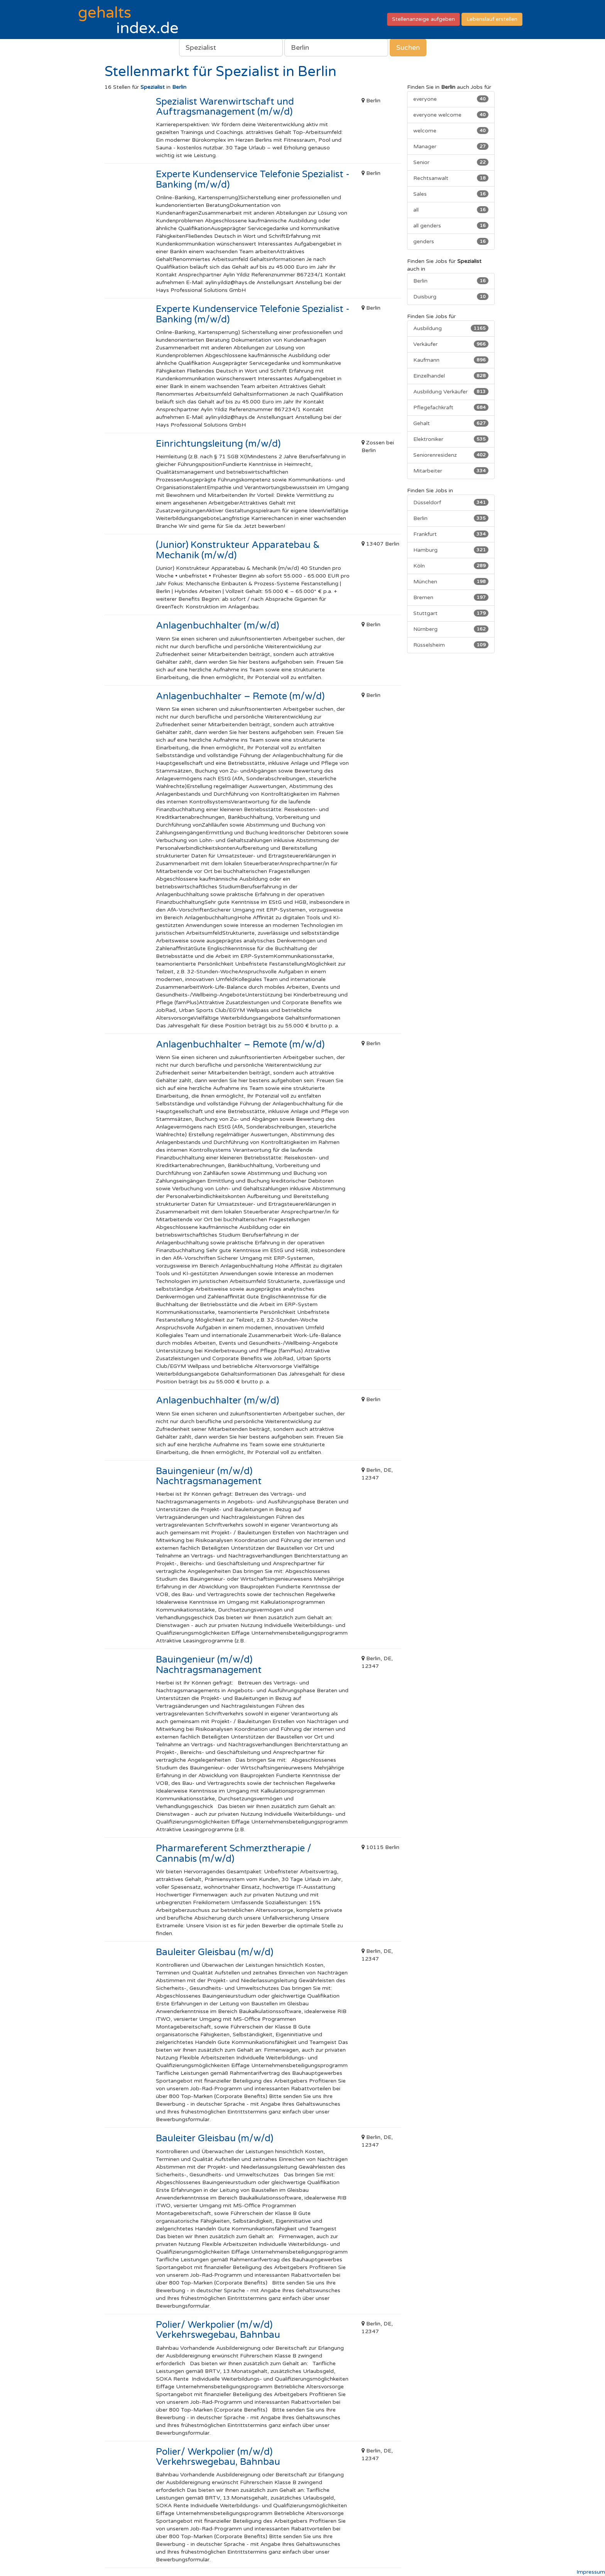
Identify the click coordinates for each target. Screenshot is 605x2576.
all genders (450, 225)
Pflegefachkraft (450, 407)
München (450, 581)
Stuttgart (450, 613)
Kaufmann (450, 359)
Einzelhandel (450, 375)
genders (450, 241)
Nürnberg (450, 628)
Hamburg (450, 549)
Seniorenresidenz (450, 454)
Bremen (450, 597)
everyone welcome (450, 114)
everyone (450, 98)
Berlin (450, 280)
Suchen (408, 47)
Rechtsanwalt (450, 178)
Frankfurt (450, 533)
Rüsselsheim (450, 644)
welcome (450, 130)
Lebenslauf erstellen (491, 19)
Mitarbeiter (450, 470)
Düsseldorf (450, 502)
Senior (450, 162)
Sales (450, 193)
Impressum (590, 2572)
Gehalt (450, 423)
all (450, 209)
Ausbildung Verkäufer (450, 391)
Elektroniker (450, 439)
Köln (450, 565)
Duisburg (450, 296)
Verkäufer (450, 344)
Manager (450, 146)
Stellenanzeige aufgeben (423, 19)
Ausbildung (450, 328)
